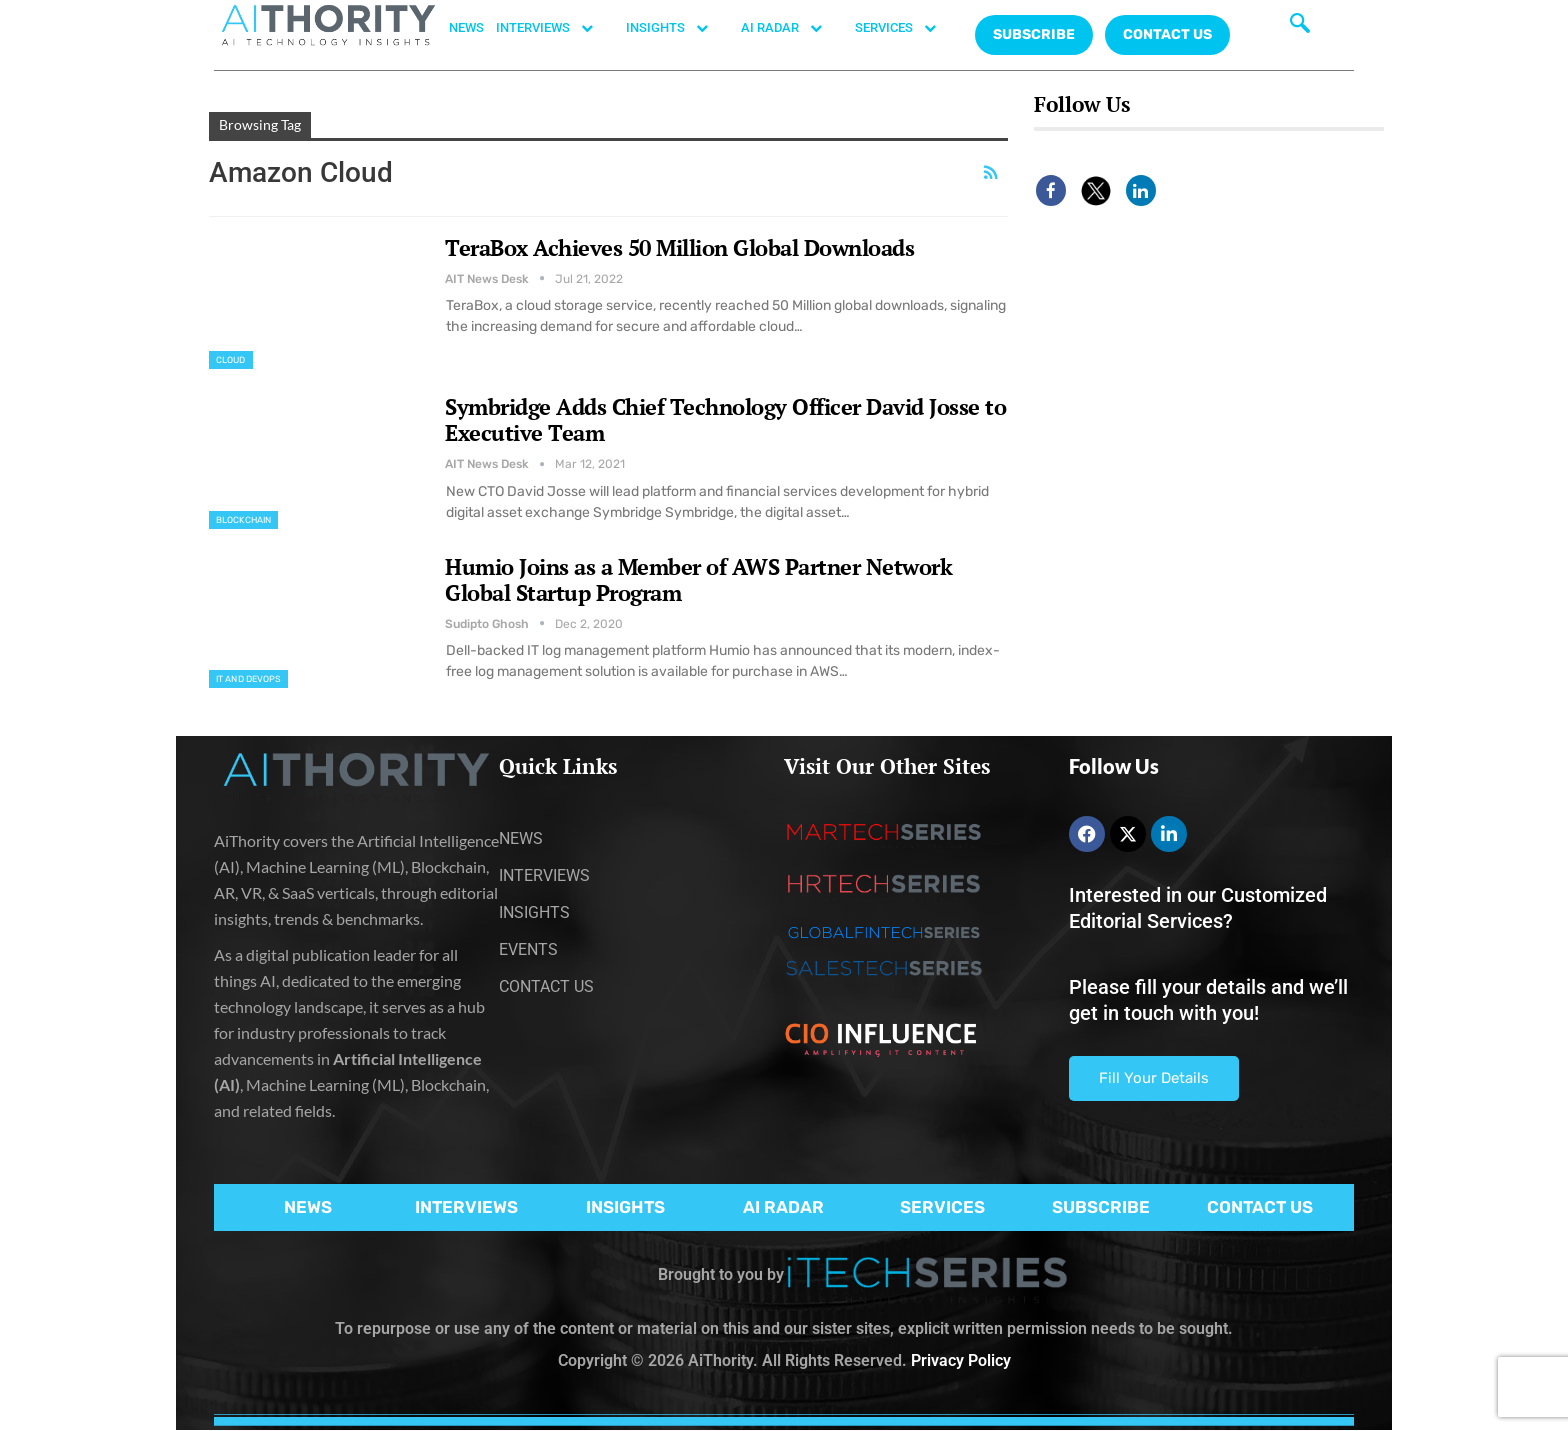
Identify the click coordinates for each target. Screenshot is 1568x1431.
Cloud (231, 360)
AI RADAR (792, 28)
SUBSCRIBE (1101, 1207)
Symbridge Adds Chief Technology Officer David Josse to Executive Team (725, 419)
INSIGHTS (677, 28)
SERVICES (906, 28)
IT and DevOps (248, 679)
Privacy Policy (961, 1360)
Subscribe (1034, 34)
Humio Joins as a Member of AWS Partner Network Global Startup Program (698, 579)
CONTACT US (1167, 34)
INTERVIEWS (555, 28)
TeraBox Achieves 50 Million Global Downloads (679, 247)
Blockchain (243, 520)
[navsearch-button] (1300, 25)
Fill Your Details (1154, 1078)
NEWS (466, 27)
